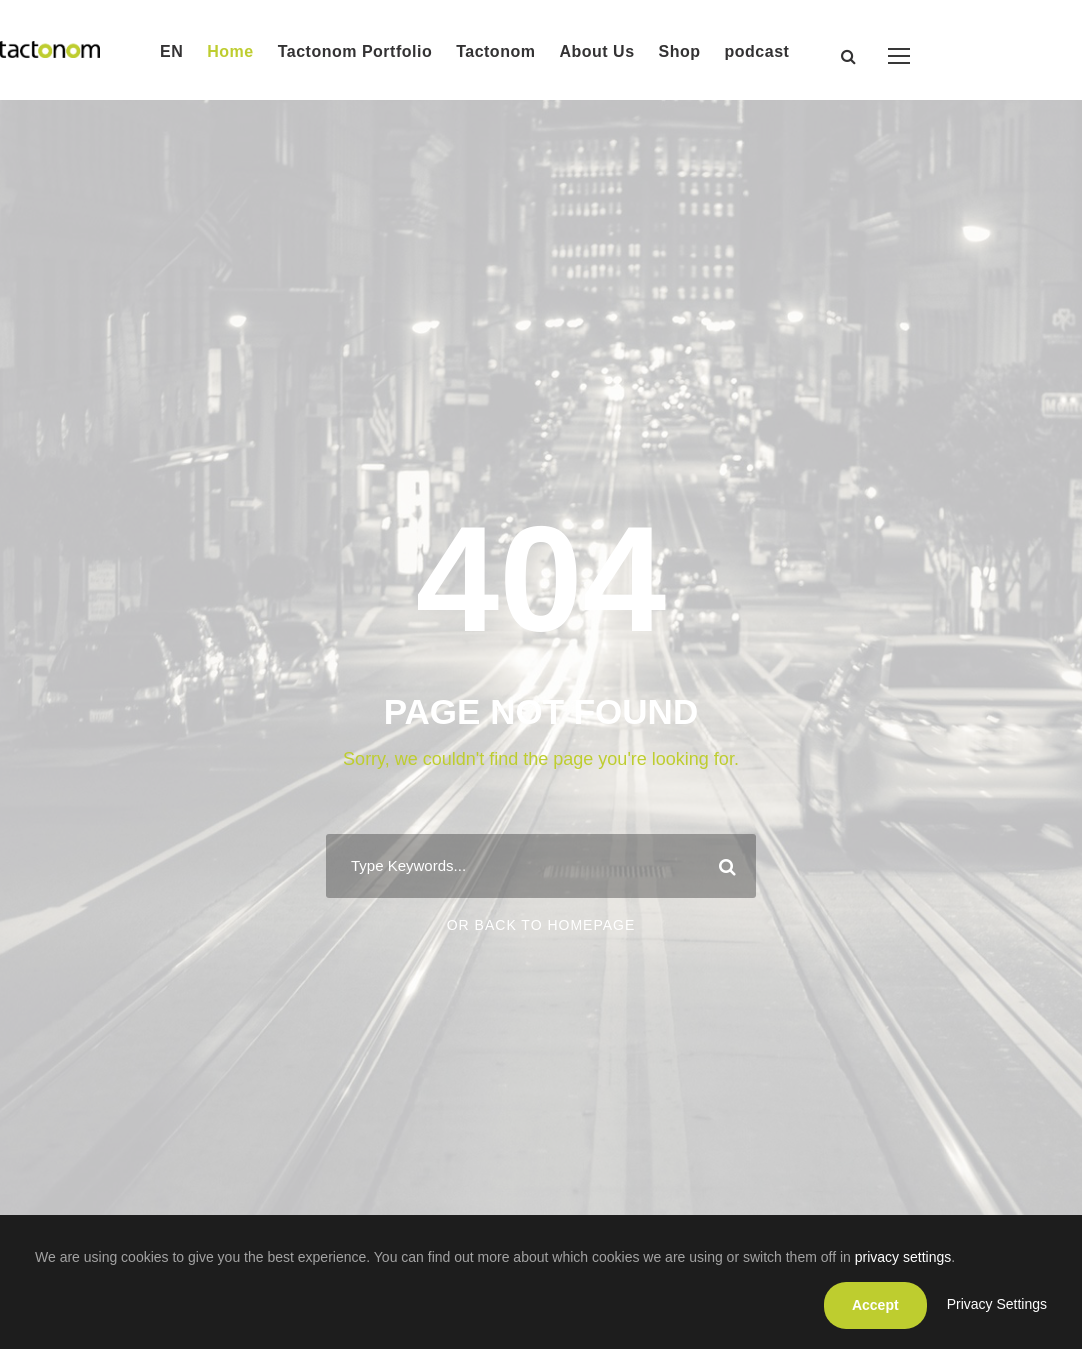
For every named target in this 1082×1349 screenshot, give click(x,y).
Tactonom (495, 51)
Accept (875, 1305)
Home (230, 51)
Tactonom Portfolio (355, 51)
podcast (757, 51)
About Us (596, 51)
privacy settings (903, 1257)
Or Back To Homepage (541, 925)
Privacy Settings (997, 1304)
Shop (680, 51)
